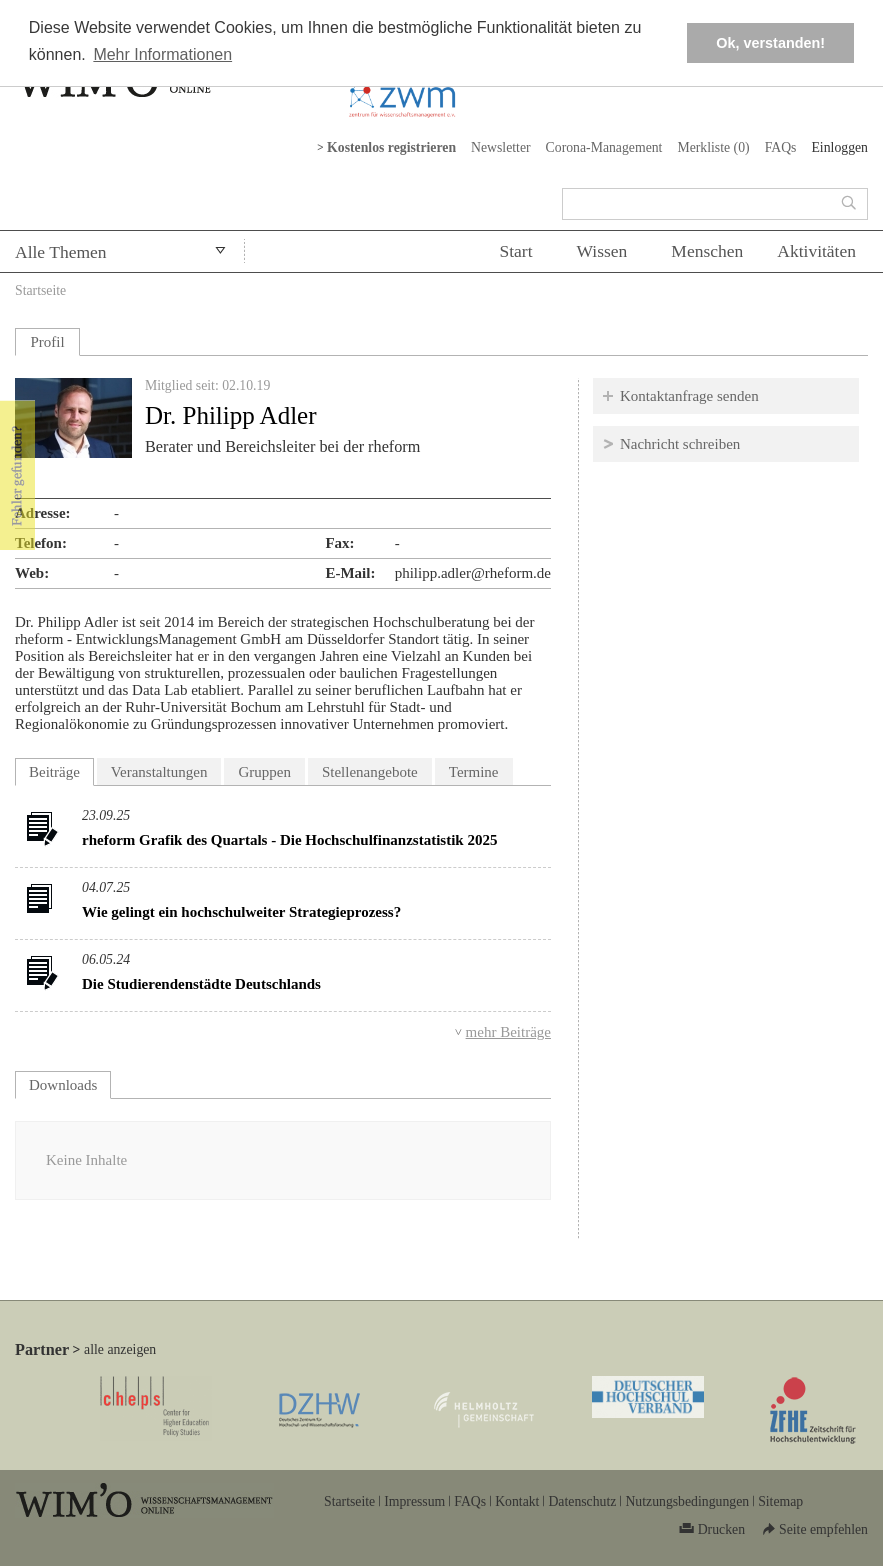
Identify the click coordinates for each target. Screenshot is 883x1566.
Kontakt (517, 1501)
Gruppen (264, 772)
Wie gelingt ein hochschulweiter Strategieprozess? (241, 912)
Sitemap (780, 1501)
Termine (474, 772)
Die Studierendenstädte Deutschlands (201, 984)
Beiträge (54, 772)
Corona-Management (604, 147)
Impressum (414, 1501)
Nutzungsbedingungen (687, 1501)
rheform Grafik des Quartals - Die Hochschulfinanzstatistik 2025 (289, 840)
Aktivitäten (816, 251)
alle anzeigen (120, 1349)
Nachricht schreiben (680, 444)
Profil (47, 342)
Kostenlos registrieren (391, 147)
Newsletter (501, 147)
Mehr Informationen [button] (162, 54)
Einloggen (839, 147)
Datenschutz (582, 1501)
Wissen (602, 251)
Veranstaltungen (159, 772)
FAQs (781, 147)
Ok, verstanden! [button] (770, 43)
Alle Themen (61, 252)
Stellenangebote (370, 772)
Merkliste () (713, 147)
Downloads (70, 1082)
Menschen (707, 251)
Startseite (40, 290)
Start (515, 251)
